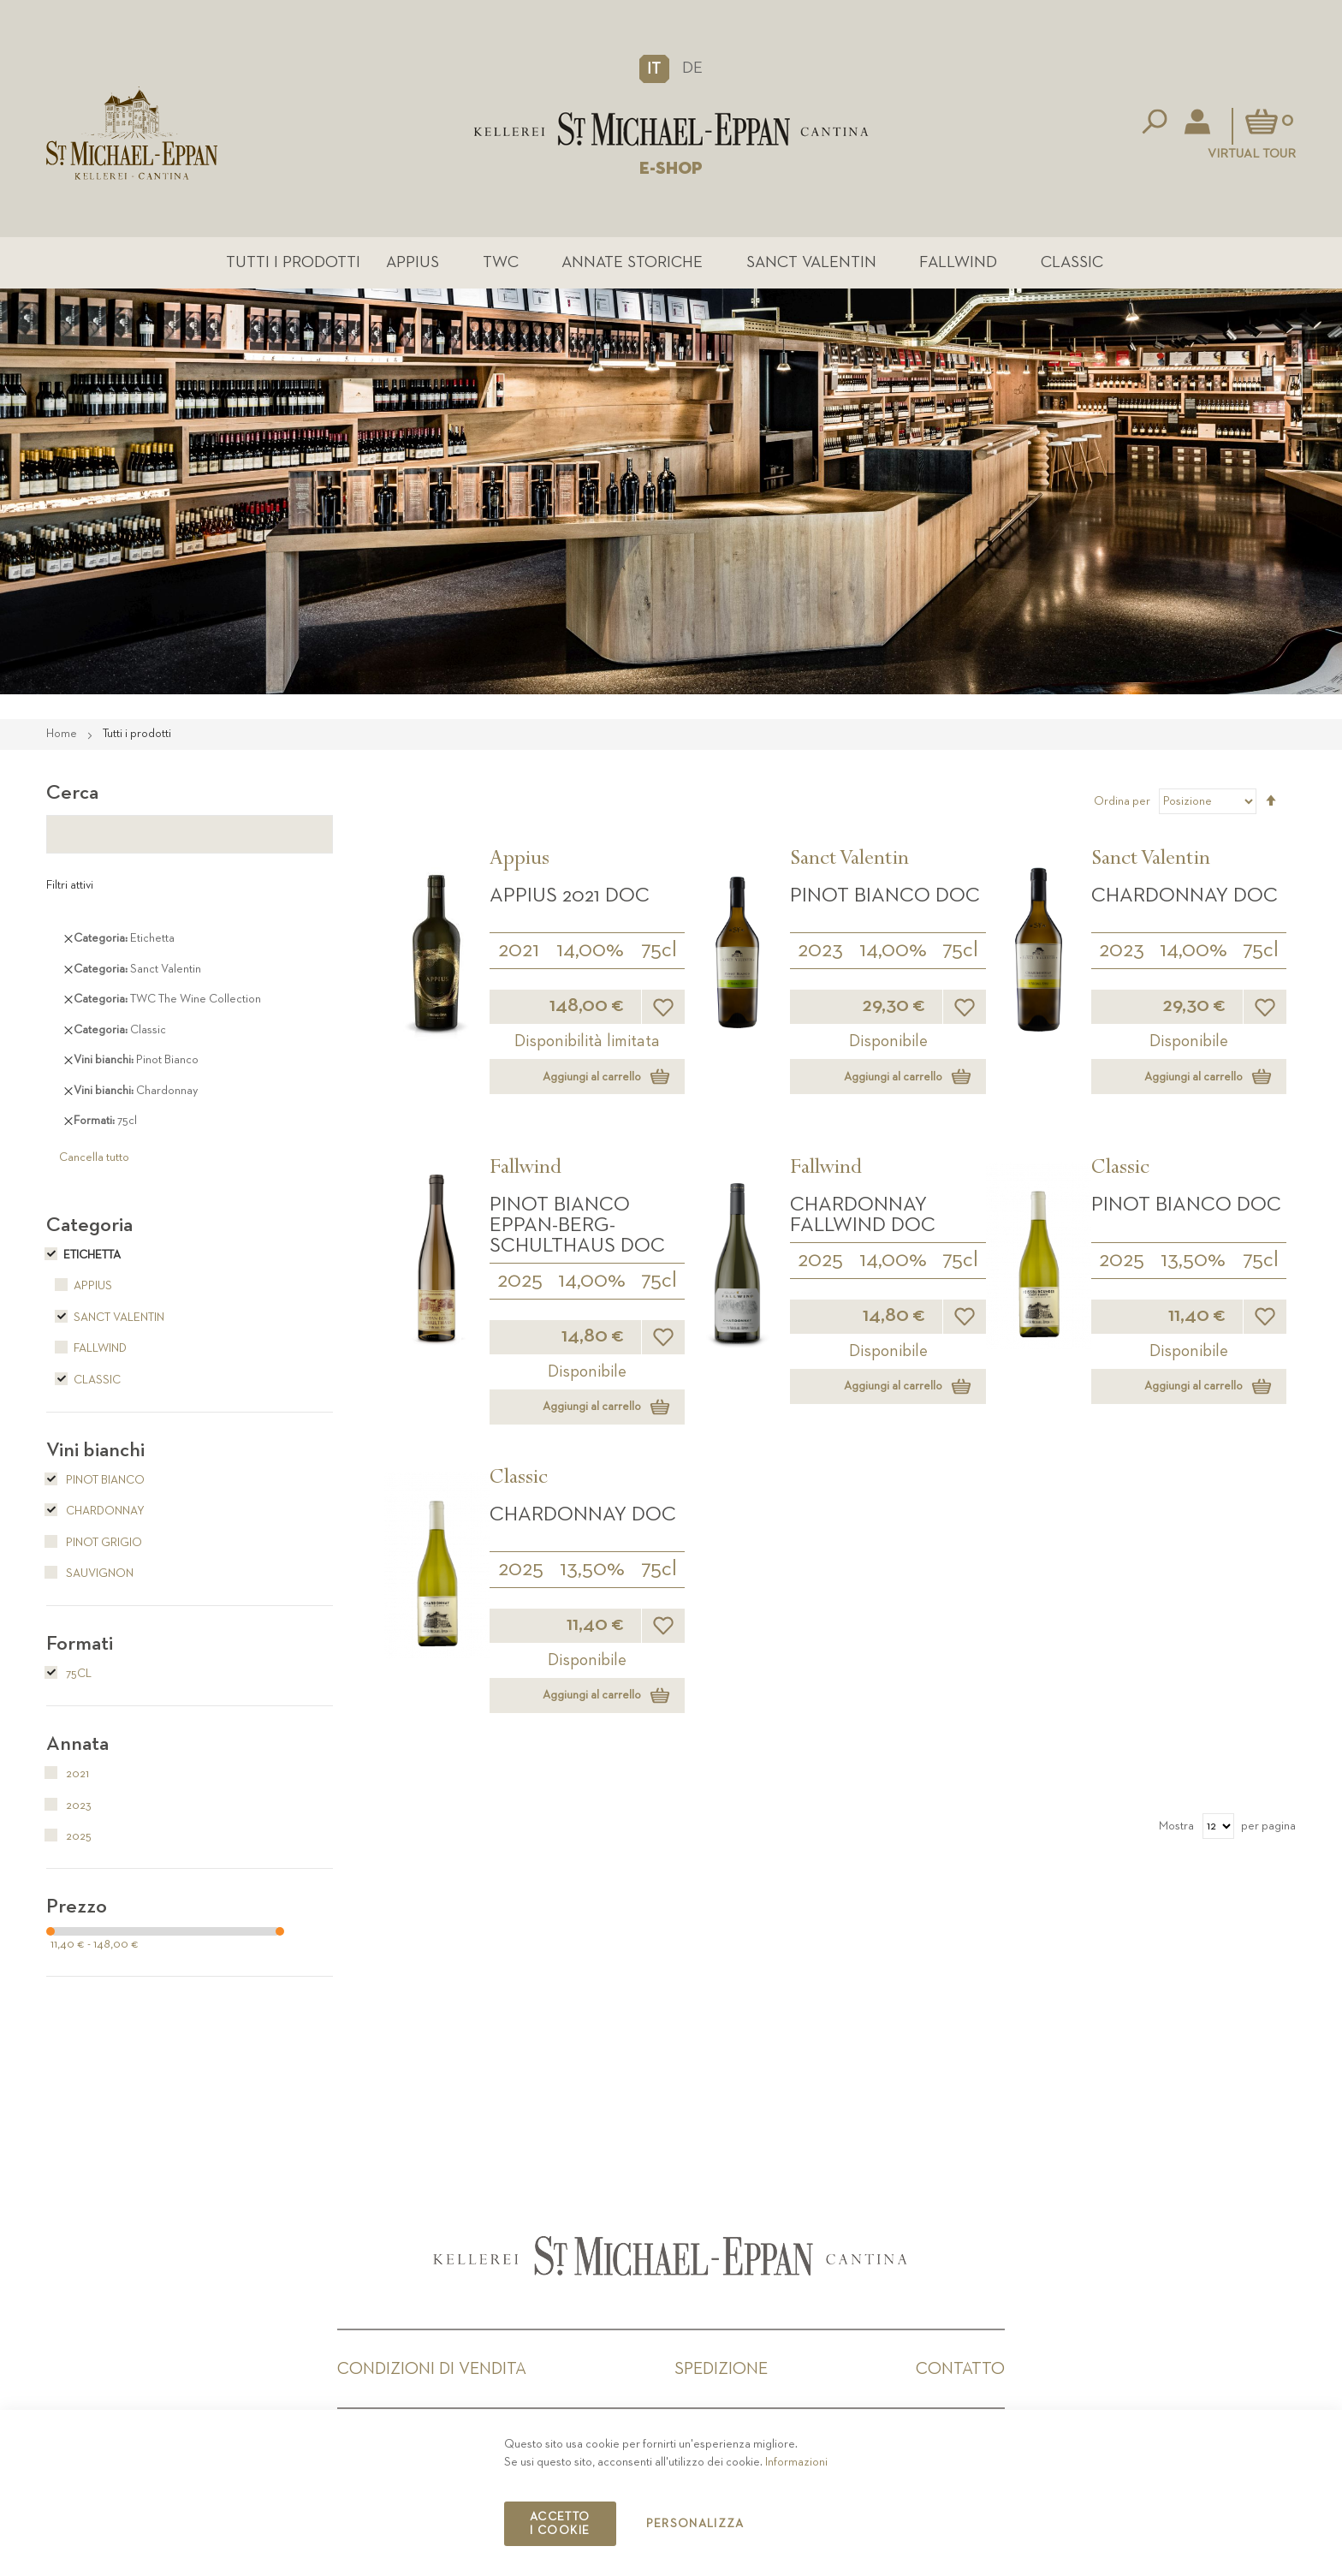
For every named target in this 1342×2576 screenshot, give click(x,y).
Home (63, 734)
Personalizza (695, 2524)
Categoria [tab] (89, 1225)
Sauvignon (90, 1574)
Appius (412, 262)
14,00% (590, 950)
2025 (520, 1281)
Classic (1072, 262)
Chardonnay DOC (1184, 895)
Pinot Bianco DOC (885, 895)
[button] (654, 68)
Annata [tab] (77, 1744)
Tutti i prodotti (293, 262)
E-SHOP (671, 168)
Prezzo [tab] (76, 1906)
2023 (820, 950)
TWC (501, 262)
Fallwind (958, 262)
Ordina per (1122, 801)
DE (692, 68)
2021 (518, 950)
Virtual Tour (1252, 153)
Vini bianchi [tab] (95, 1450)
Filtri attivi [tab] (69, 885)
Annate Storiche (632, 262)
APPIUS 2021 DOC (570, 895)
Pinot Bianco (95, 1480)
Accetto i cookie (560, 2524)
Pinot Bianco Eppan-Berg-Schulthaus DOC (577, 1225)
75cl (659, 950)
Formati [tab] (79, 1643)
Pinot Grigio (94, 1543)
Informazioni (796, 2462)
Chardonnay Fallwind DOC (862, 1214)
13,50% (1193, 1260)
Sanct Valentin (811, 262)
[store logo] (671, 128)
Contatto (960, 2368)
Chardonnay (95, 1511)
